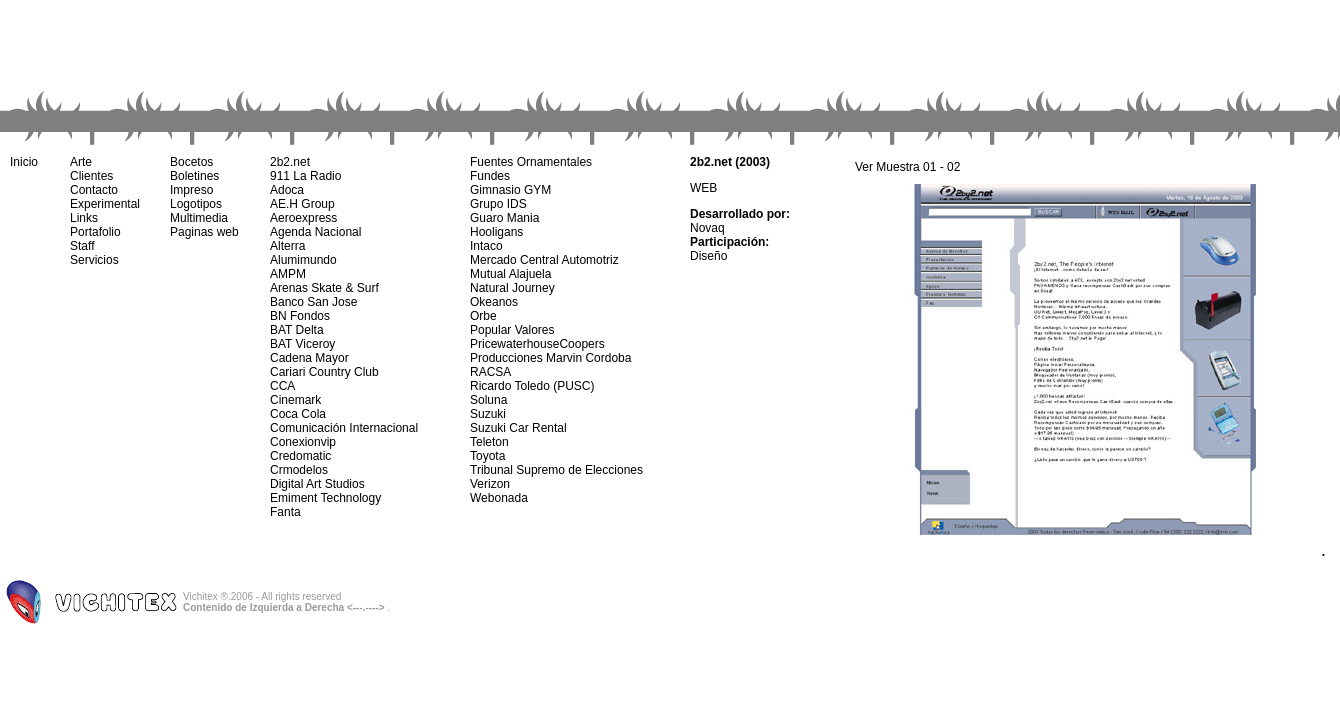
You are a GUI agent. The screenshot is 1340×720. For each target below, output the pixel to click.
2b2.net (290, 162)
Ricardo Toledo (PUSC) (532, 386)
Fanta (285, 512)
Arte (81, 162)
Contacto (94, 190)
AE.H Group (302, 204)
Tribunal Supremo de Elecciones (556, 470)
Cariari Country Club (324, 372)
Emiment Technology (325, 498)
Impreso (191, 190)
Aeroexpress (303, 218)
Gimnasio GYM (510, 190)
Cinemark (295, 400)
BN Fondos (300, 316)
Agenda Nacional (315, 232)
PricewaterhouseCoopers (537, 344)
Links (84, 218)
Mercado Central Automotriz (544, 260)
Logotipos (196, 204)
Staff (82, 246)
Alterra (287, 246)
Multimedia (199, 218)
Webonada (499, 498)
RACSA (490, 372)
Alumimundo (303, 260)
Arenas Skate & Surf (324, 288)
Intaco (486, 246)
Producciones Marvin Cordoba (550, 358)
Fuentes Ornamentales (531, 162)
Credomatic (300, 456)
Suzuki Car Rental (518, 428)
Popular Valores (512, 330)
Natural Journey (512, 288)
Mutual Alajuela (510, 274)
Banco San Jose (313, 302)
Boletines (194, 176)
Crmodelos (299, 470)
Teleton (489, 442)
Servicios (94, 260)
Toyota (487, 456)
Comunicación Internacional (344, 428)
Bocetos (191, 162)
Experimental (105, 204)
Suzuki (488, 414)
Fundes (490, 176)
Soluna (488, 400)
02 (953, 167)
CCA (282, 386)
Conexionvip (303, 442)
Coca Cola (298, 414)
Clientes (91, 176)
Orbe (483, 316)
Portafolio (95, 232)
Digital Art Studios (317, 484)
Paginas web (204, 232)
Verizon (490, 484)
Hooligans (496, 232)
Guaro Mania (504, 218)
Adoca (287, 190)
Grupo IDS (498, 204)
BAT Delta (297, 330)
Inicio (24, 162)
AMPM (288, 274)
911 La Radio (305, 176)
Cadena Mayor (309, 358)
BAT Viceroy (302, 344)
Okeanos (494, 302)
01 (929, 167)
